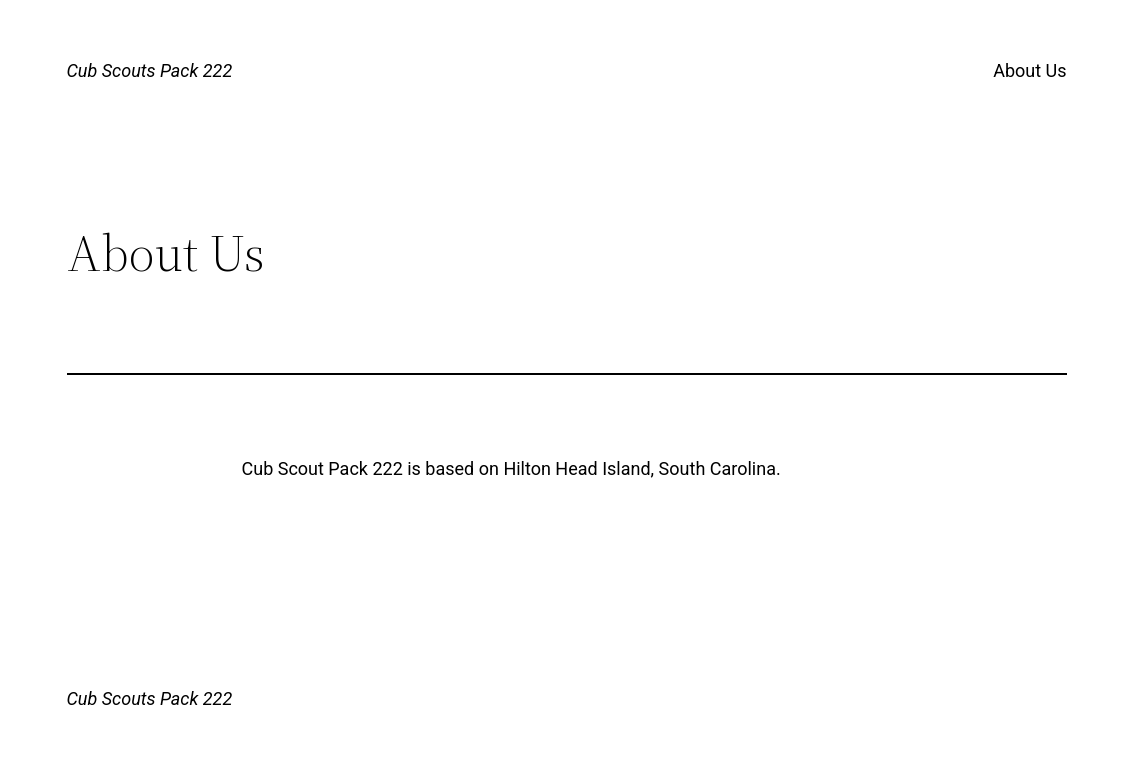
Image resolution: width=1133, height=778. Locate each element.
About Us (1029, 70)
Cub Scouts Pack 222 (150, 70)
